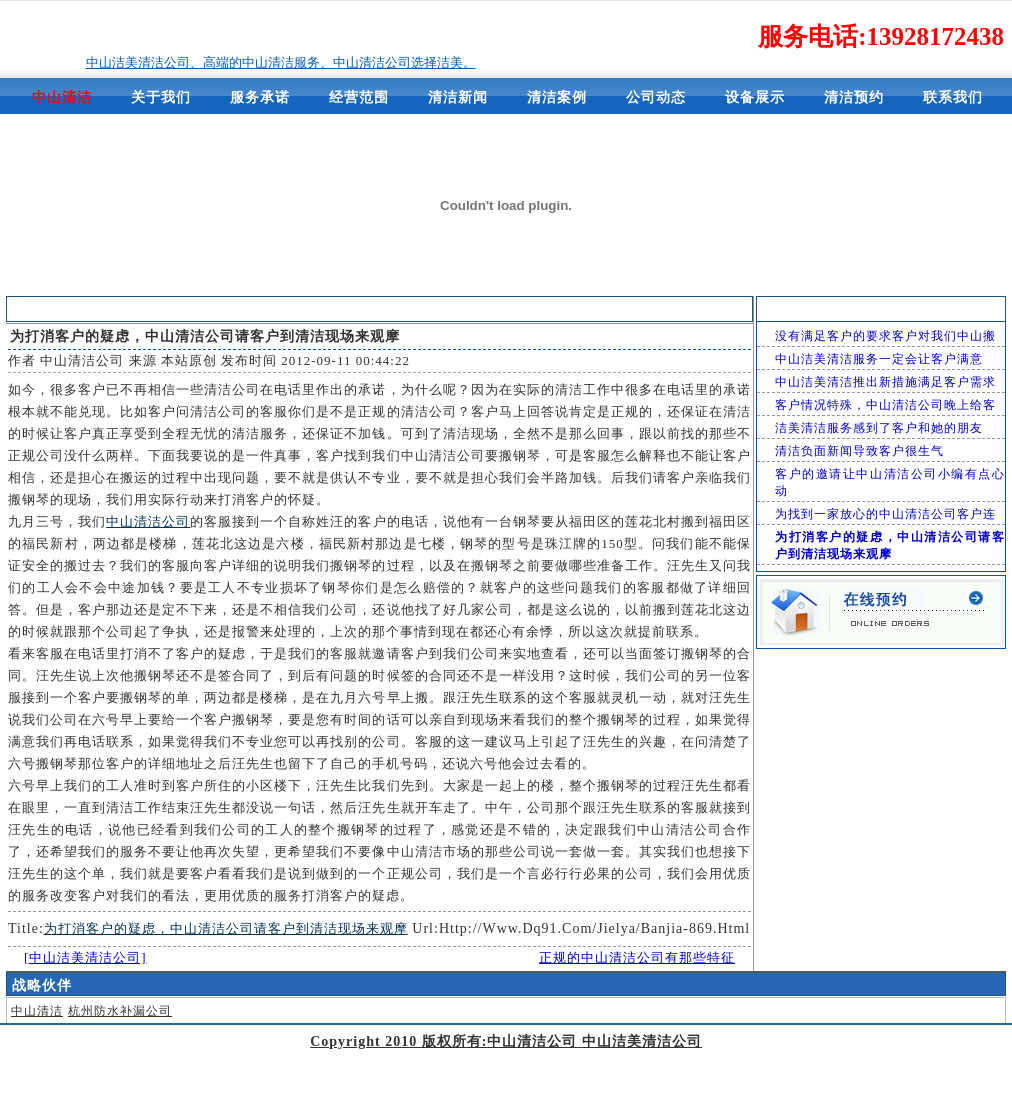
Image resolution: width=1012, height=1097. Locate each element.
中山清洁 (37, 1011)
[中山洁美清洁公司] (85, 957)
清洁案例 (557, 97)
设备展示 (755, 97)
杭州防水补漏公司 (120, 1011)
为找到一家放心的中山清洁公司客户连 (885, 514)
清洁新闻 (458, 97)
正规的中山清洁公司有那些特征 (637, 957)
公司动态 (656, 97)
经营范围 (359, 97)
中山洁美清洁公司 (575, 309)
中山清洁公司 (82, 360)
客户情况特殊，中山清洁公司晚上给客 (885, 405)
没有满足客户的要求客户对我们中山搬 (885, 336)
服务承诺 (260, 97)
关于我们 (161, 97)
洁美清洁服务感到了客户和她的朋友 (879, 428)
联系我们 (953, 97)
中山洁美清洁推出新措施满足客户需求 (885, 382)
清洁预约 (854, 97)
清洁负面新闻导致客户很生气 (859, 451)
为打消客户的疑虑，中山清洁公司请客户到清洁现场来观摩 (226, 928)
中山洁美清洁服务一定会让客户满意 (879, 359)
